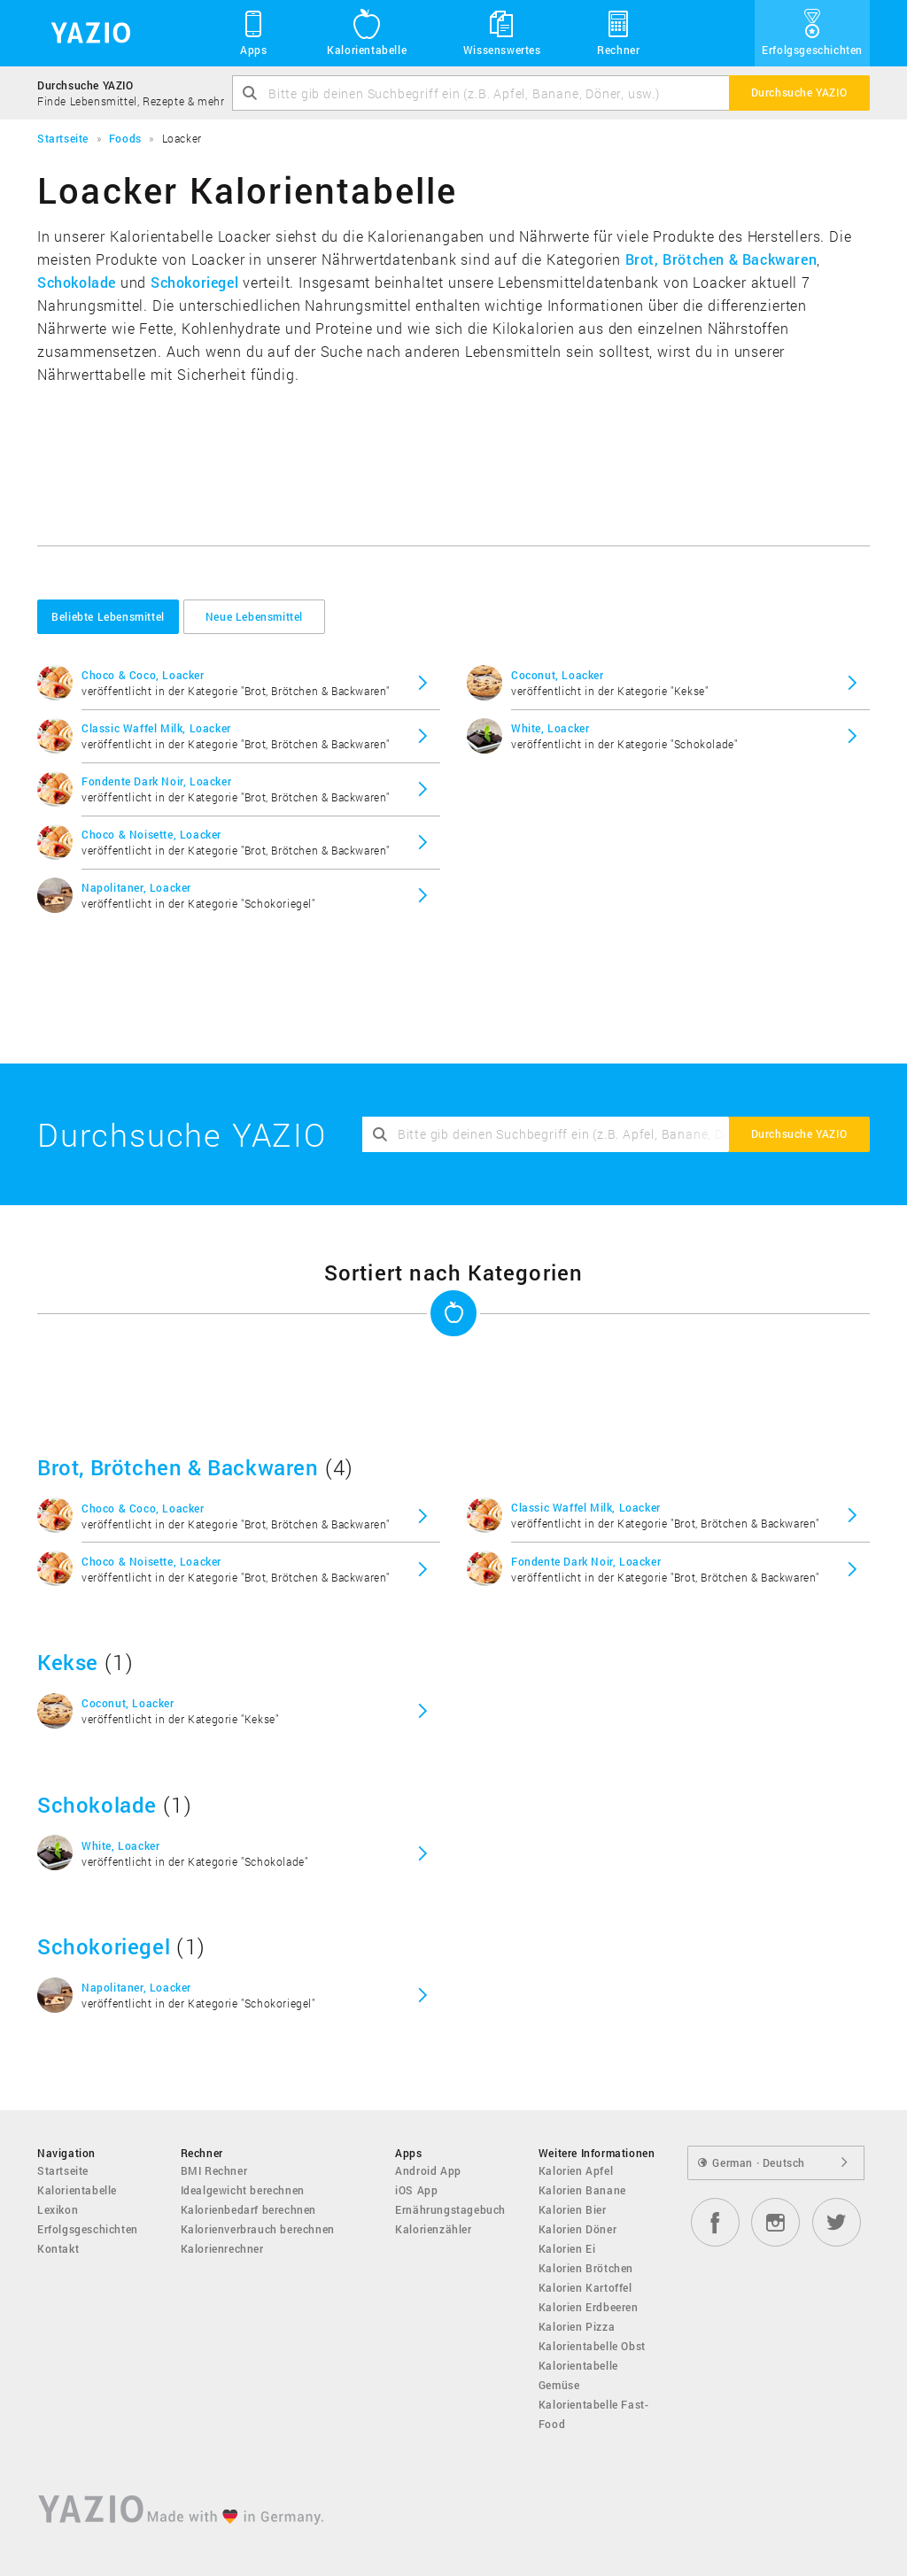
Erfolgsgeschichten (812, 32)
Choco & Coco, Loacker (143, 675)
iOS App (416, 2190)
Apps (253, 32)
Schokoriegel (194, 282)
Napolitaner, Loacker (136, 887)
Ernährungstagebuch (450, 2209)
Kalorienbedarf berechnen (248, 2209)
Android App (428, 2170)
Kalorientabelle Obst (592, 2346)
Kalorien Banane (582, 2190)
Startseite (63, 2170)
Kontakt (58, 2248)
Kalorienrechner (222, 2248)
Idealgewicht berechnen (243, 2190)
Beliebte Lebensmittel (108, 616)
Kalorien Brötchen (586, 2268)
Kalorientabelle (367, 32)
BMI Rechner (214, 2170)
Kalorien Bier (573, 2209)
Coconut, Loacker (557, 675)
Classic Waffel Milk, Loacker (156, 728)
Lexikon (57, 2209)
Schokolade (76, 282)
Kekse (67, 1662)
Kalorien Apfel (576, 2170)
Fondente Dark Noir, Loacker (156, 781)
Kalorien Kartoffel (585, 2287)
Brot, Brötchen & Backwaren (721, 259)
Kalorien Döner (577, 2229)
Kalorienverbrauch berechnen (258, 2229)
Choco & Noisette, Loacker (151, 834)
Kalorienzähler (433, 2229)
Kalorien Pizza (577, 2326)
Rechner (618, 32)
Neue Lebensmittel (254, 616)
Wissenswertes (502, 32)
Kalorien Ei (567, 2248)
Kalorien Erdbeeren (589, 2307)
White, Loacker (550, 728)
